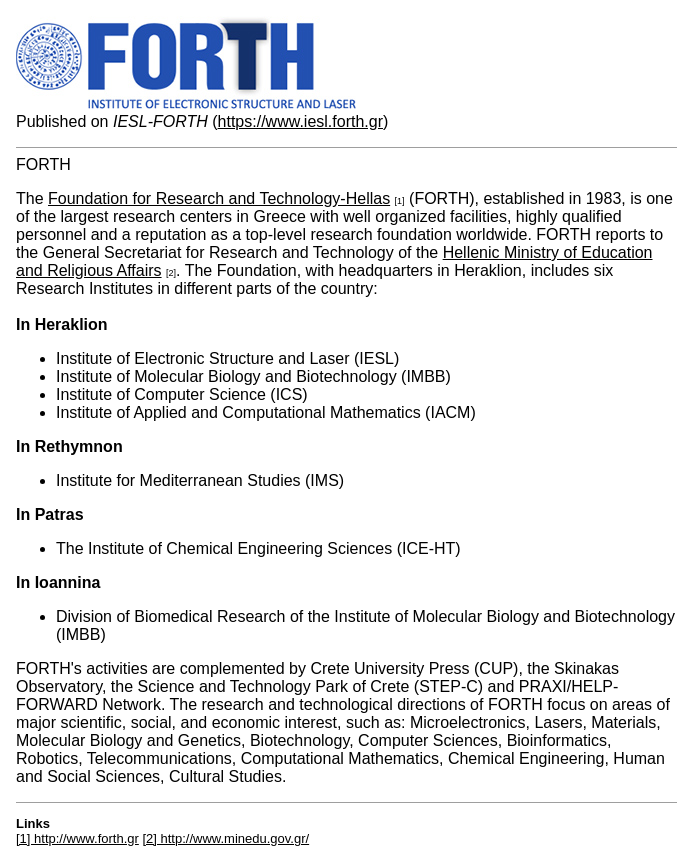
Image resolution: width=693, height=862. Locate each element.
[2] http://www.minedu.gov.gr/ (225, 838)
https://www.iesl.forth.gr (300, 121)
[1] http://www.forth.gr (77, 838)
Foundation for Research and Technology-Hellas (219, 198)
